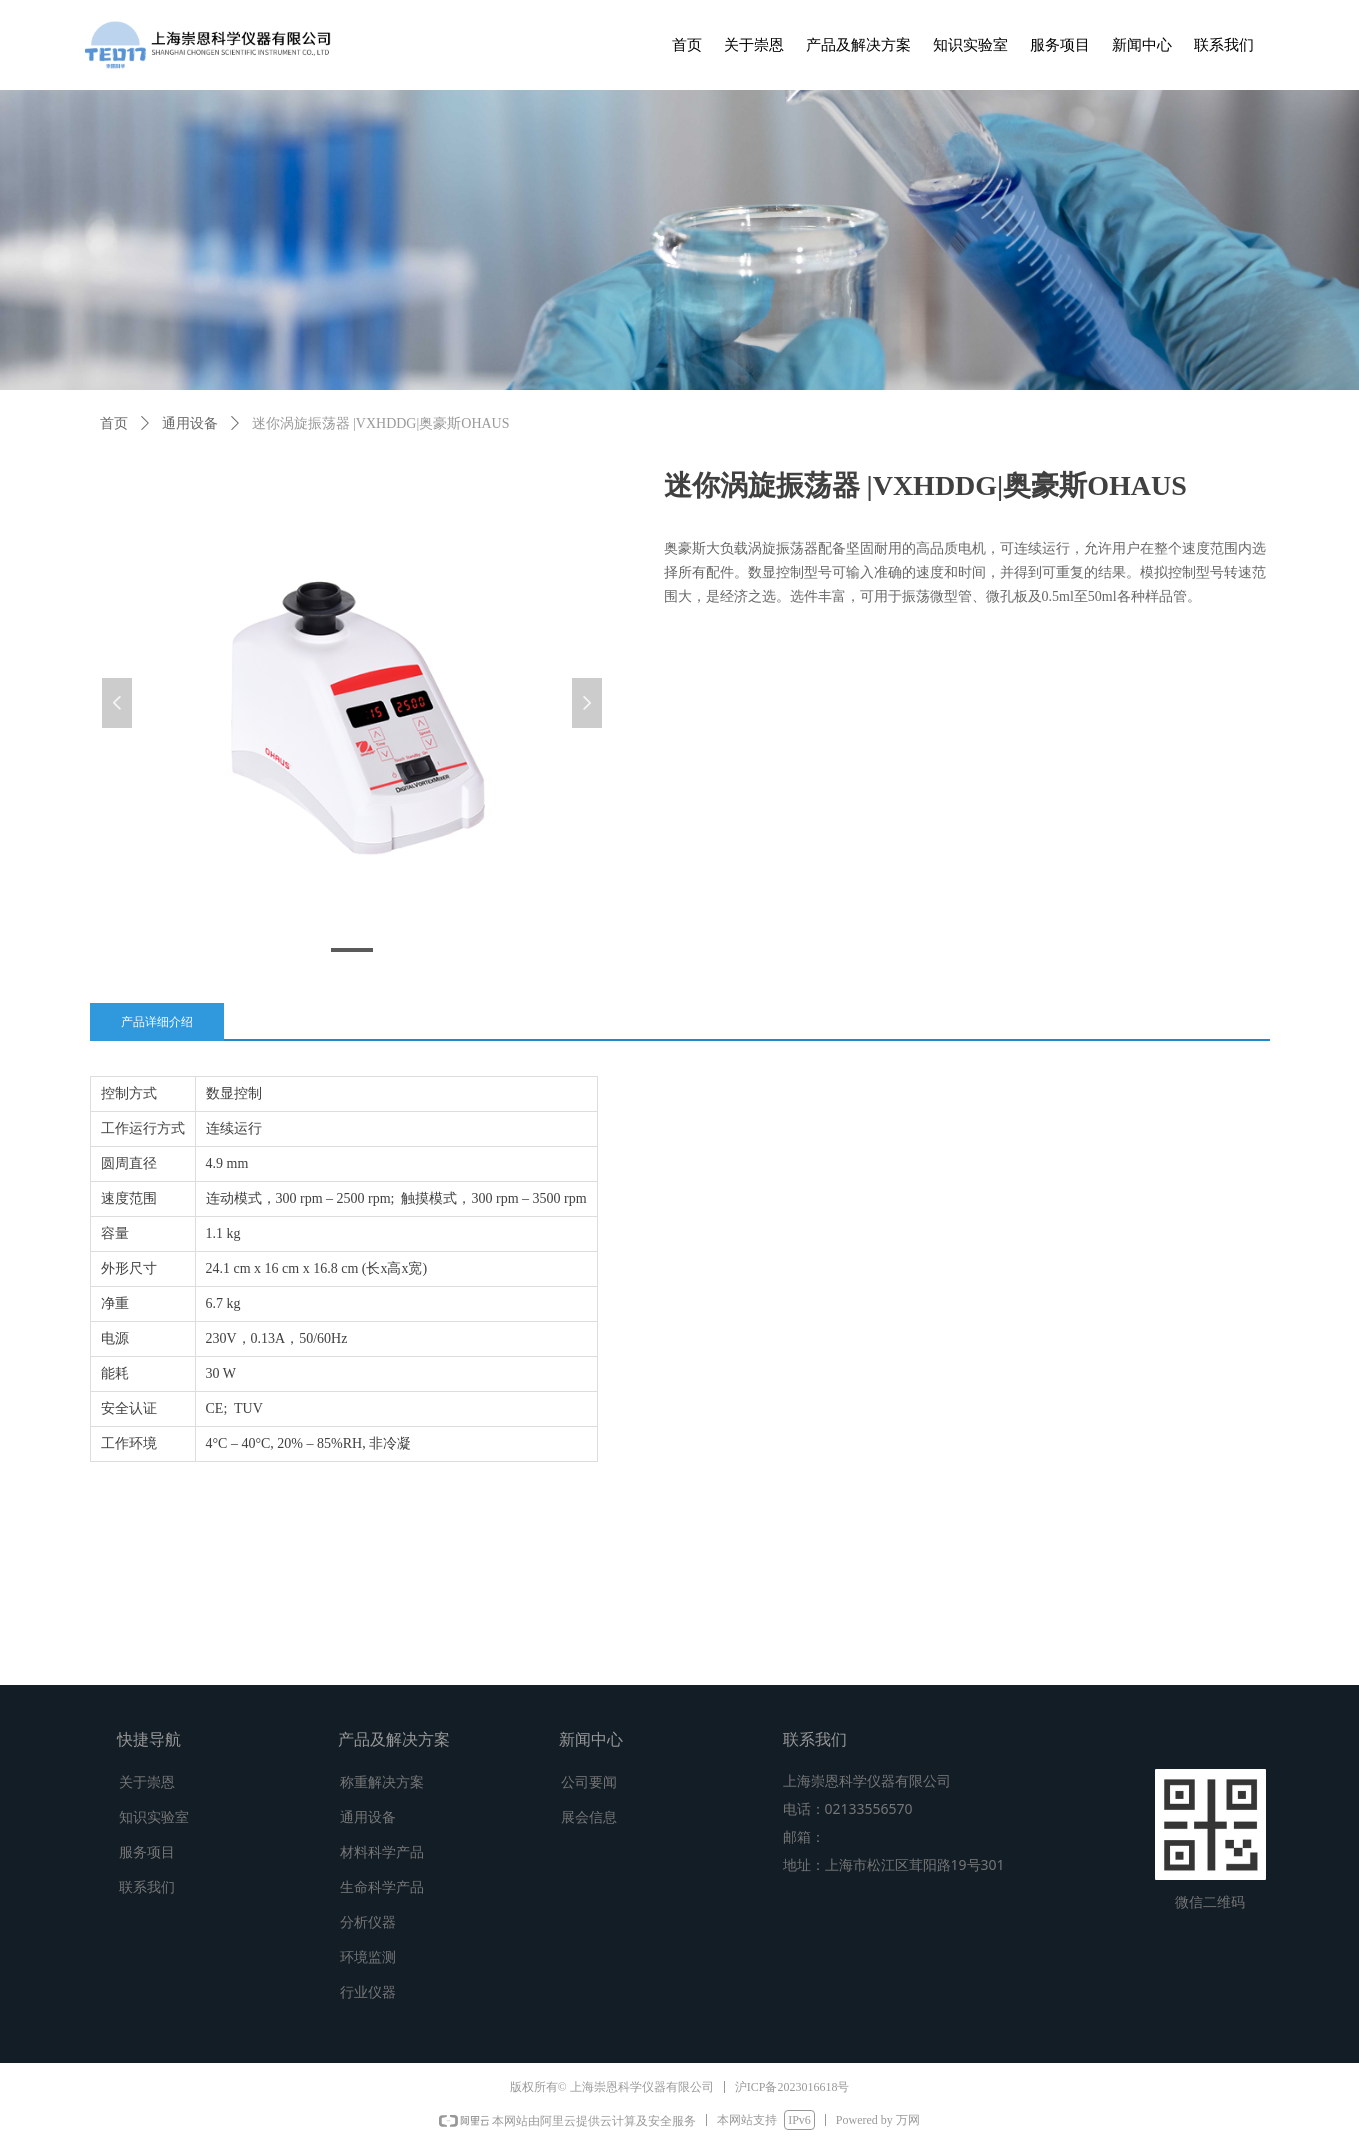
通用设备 (190, 423)
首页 (114, 423)
